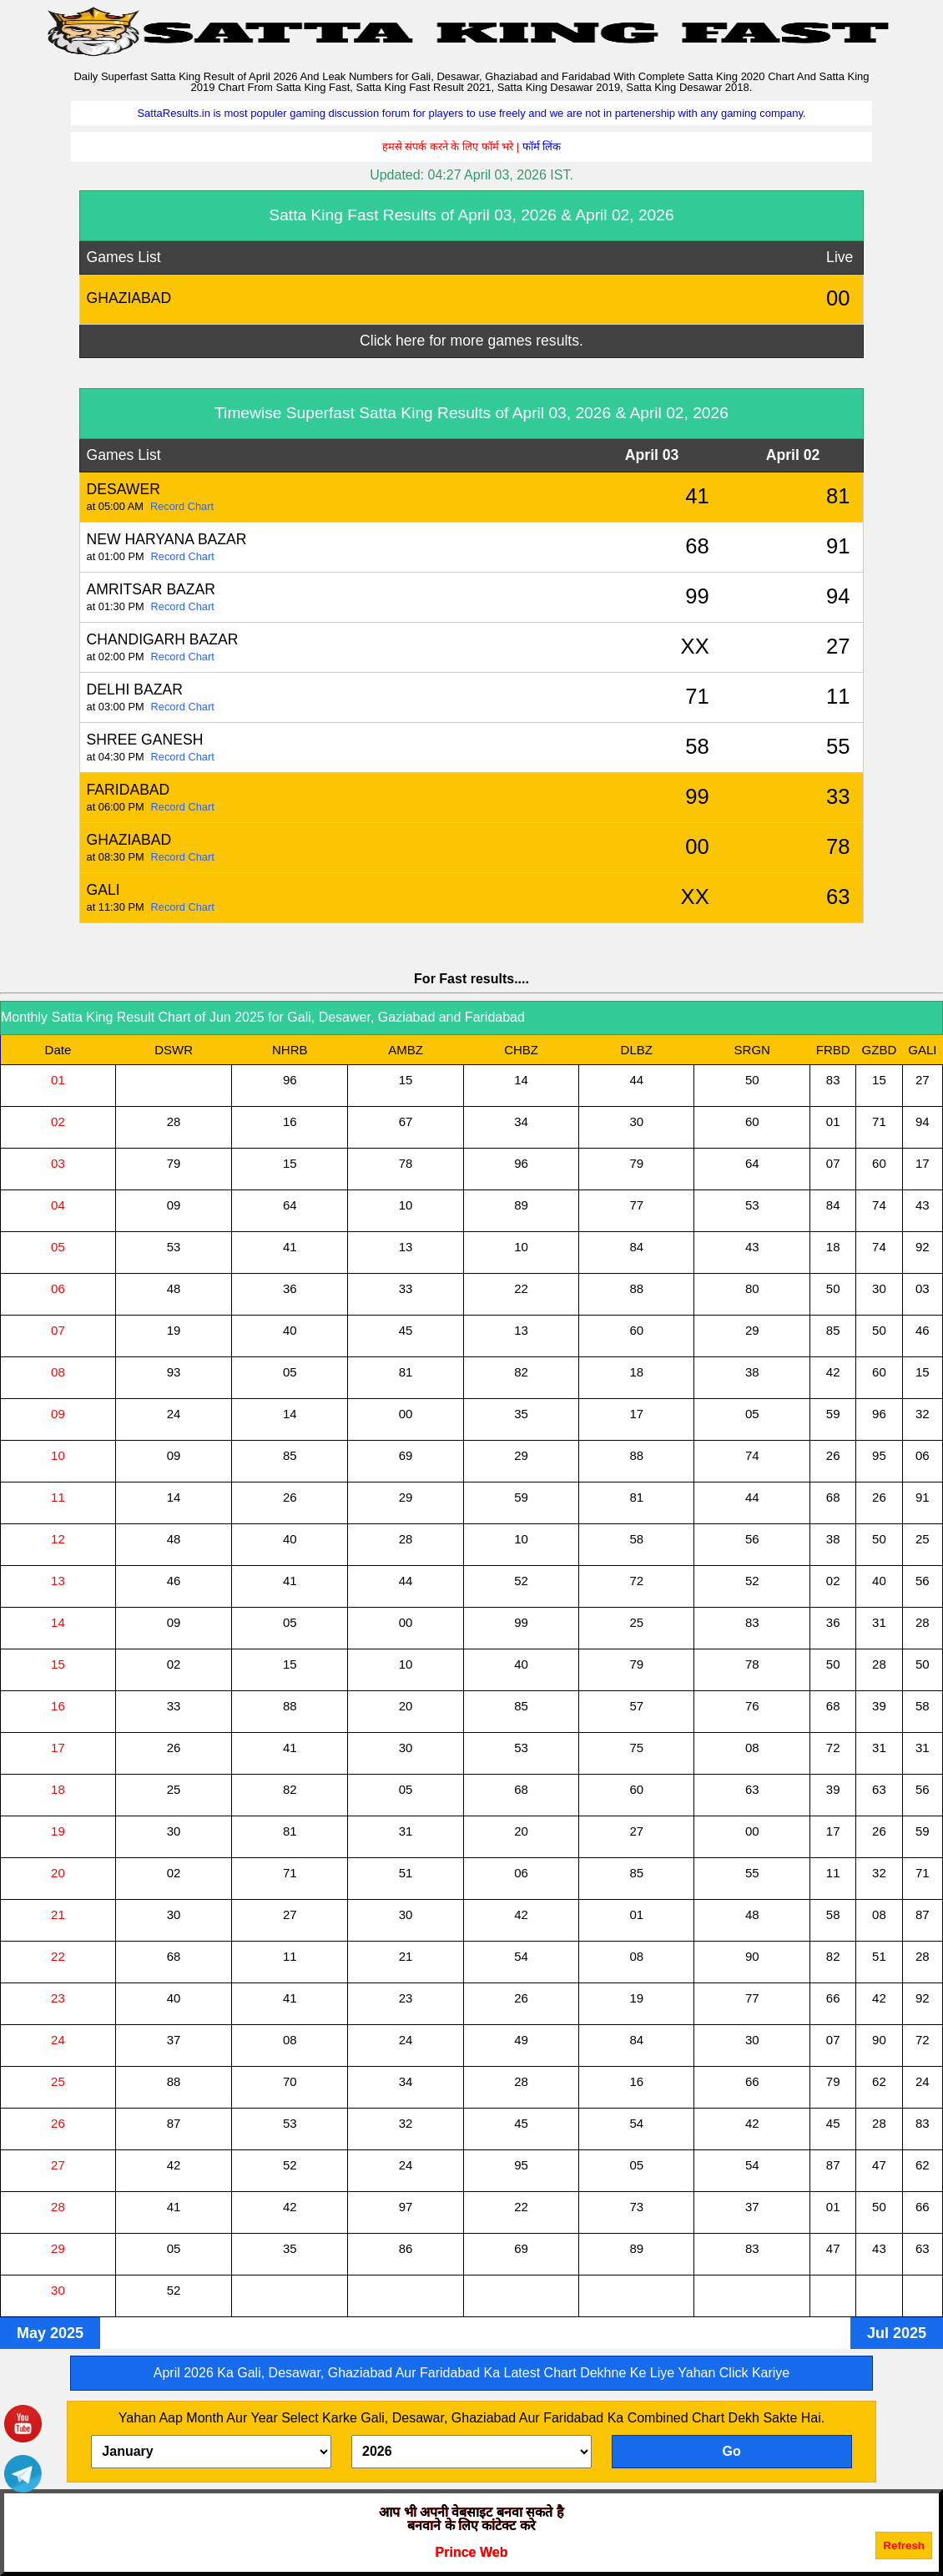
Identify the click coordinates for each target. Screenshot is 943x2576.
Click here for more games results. (471, 340)
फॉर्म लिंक (542, 146)
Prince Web (472, 2552)
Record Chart (182, 506)
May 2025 (50, 2333)
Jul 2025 (896, 2333)
